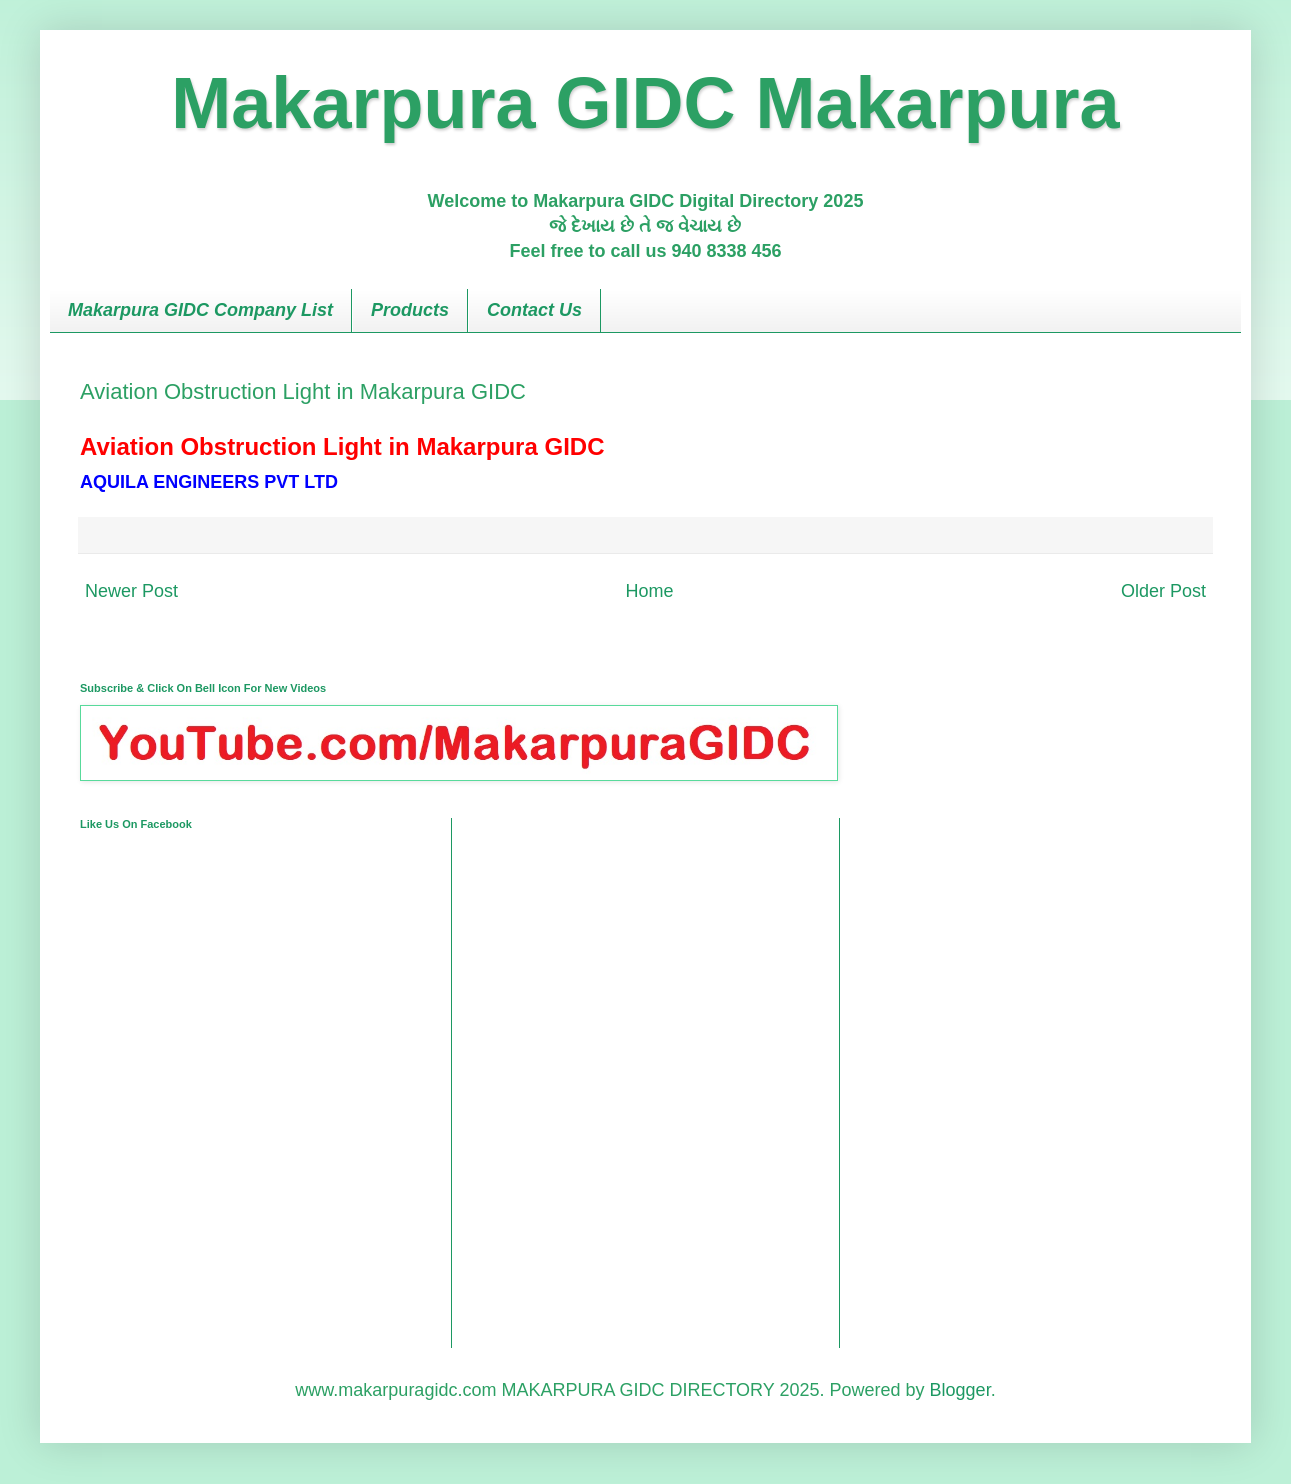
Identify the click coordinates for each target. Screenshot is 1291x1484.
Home (649, 591)
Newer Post (131, 591)
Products (410, 310)
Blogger (960, 1390)
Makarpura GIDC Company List (200, 310)
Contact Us (534, 310)
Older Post (1163, 591)
